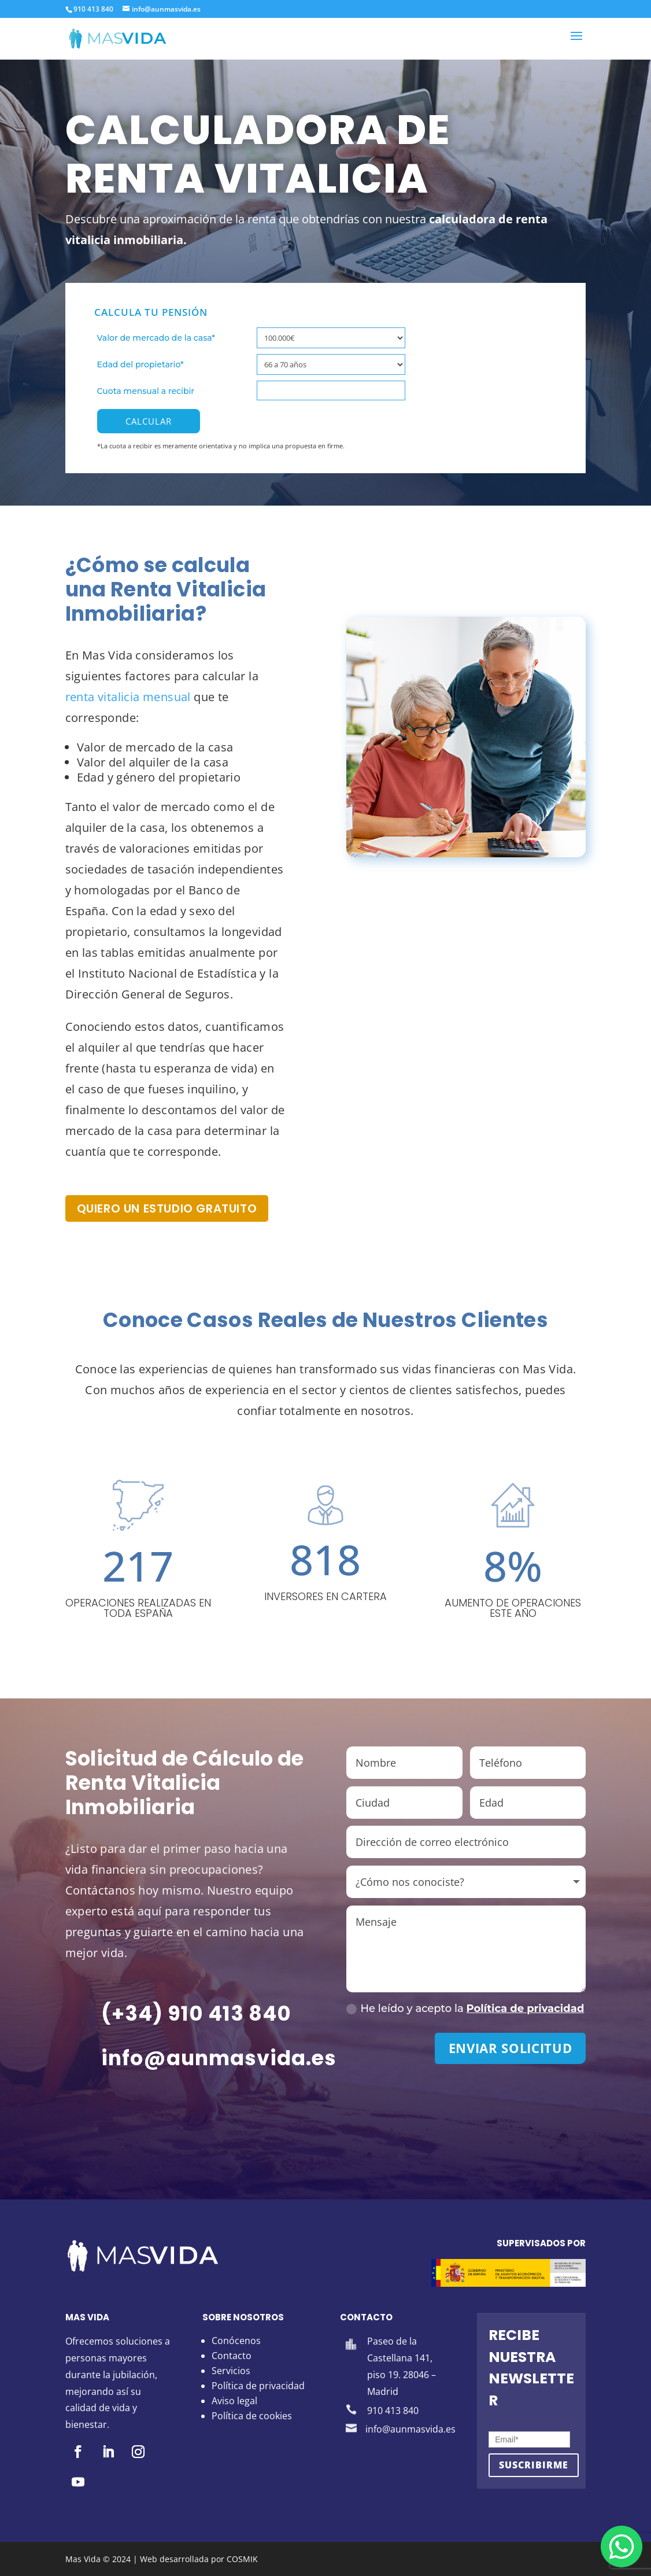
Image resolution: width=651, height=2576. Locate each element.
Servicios (231, 2370)
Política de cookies (252, 2415)
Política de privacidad (526, 2008)
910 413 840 (93, 9)
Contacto (231, 2355)
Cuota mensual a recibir (146, 391)
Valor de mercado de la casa (156, 338)
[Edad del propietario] (331, 364)
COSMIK (242, 2558)
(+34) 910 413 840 (196, 2013)
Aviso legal (234, 2400)
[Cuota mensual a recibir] (331, 390)
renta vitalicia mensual (128, 697)
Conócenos (236, 2340)
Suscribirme (533, 2465)
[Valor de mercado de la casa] (331, 337)
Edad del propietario (140, 364)
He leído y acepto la (465, 2008)
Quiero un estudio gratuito (167, 1208)
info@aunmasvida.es (219, 2058)
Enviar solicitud (510, 2048)
